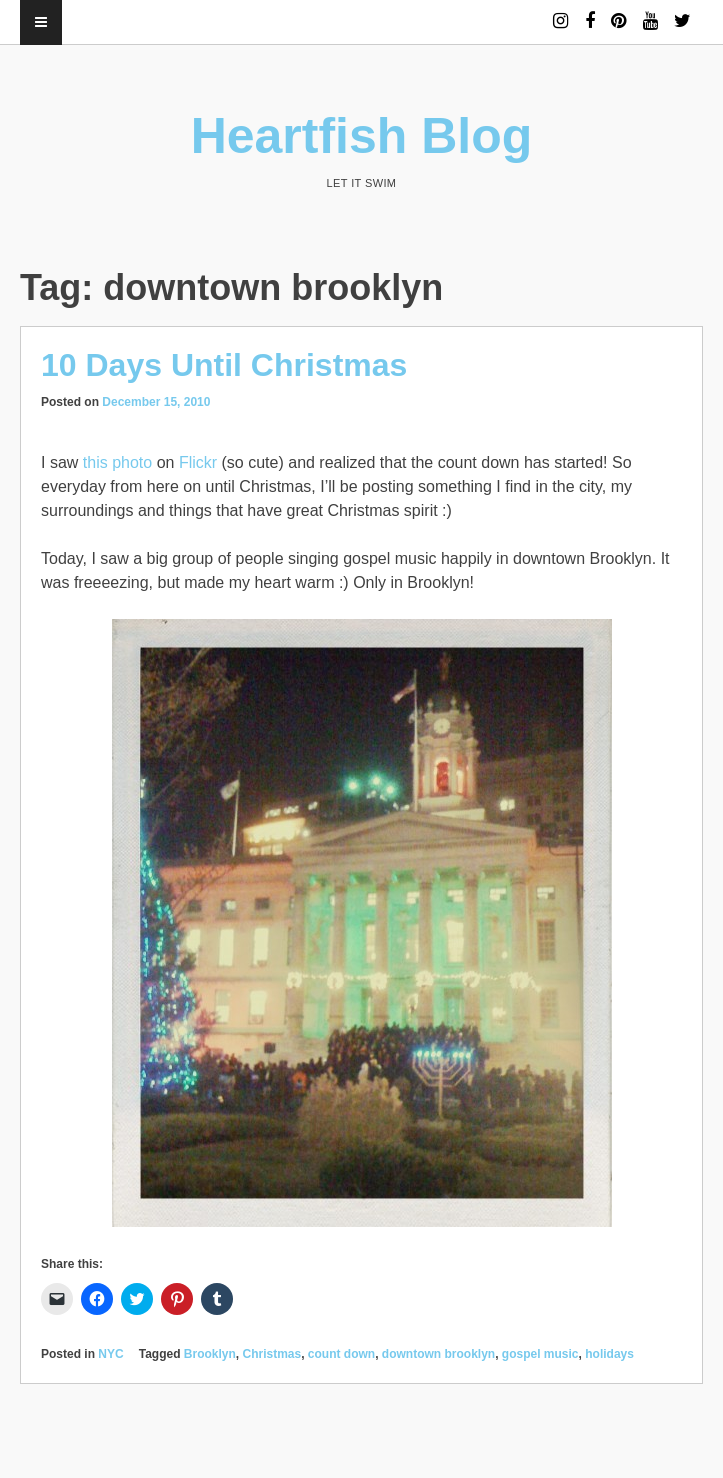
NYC (110, 1354)
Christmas (272, 1354)
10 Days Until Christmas (224, 365)
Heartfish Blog (362, 136)
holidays (609, 1354)
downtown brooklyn (438, 1354)
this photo (117, 462)
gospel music (540, 1354)
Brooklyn (210, 1354)
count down (341, 1354)
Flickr (198, 462)
